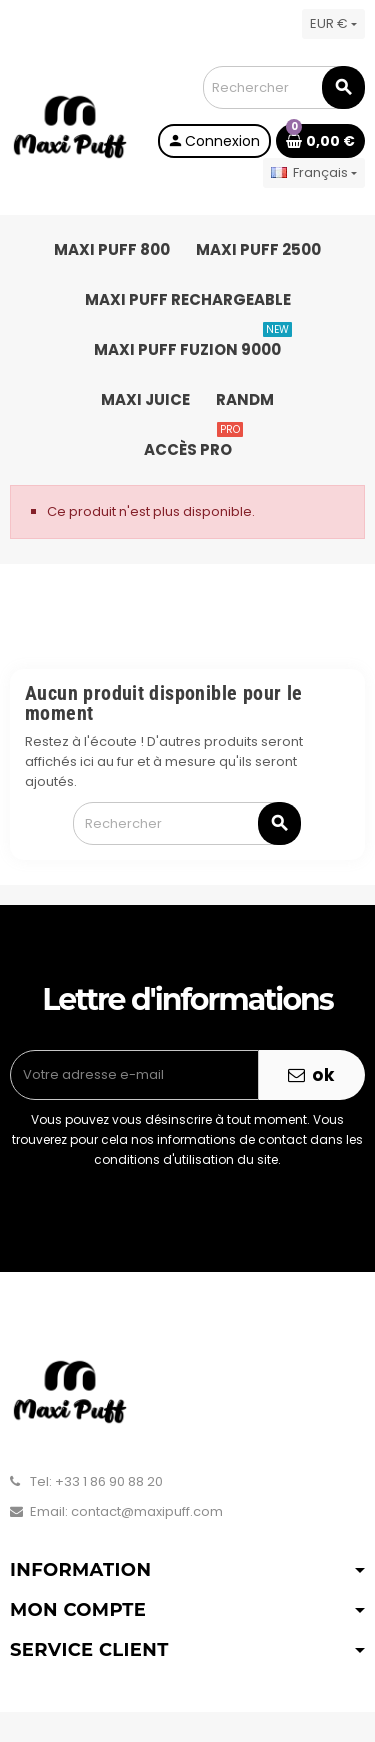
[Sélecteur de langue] (314, 173)
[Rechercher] (283, 87)
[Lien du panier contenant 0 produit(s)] (320, 141)
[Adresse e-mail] (134, 1075)
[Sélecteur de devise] (333, 24)
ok (312, 1075)
